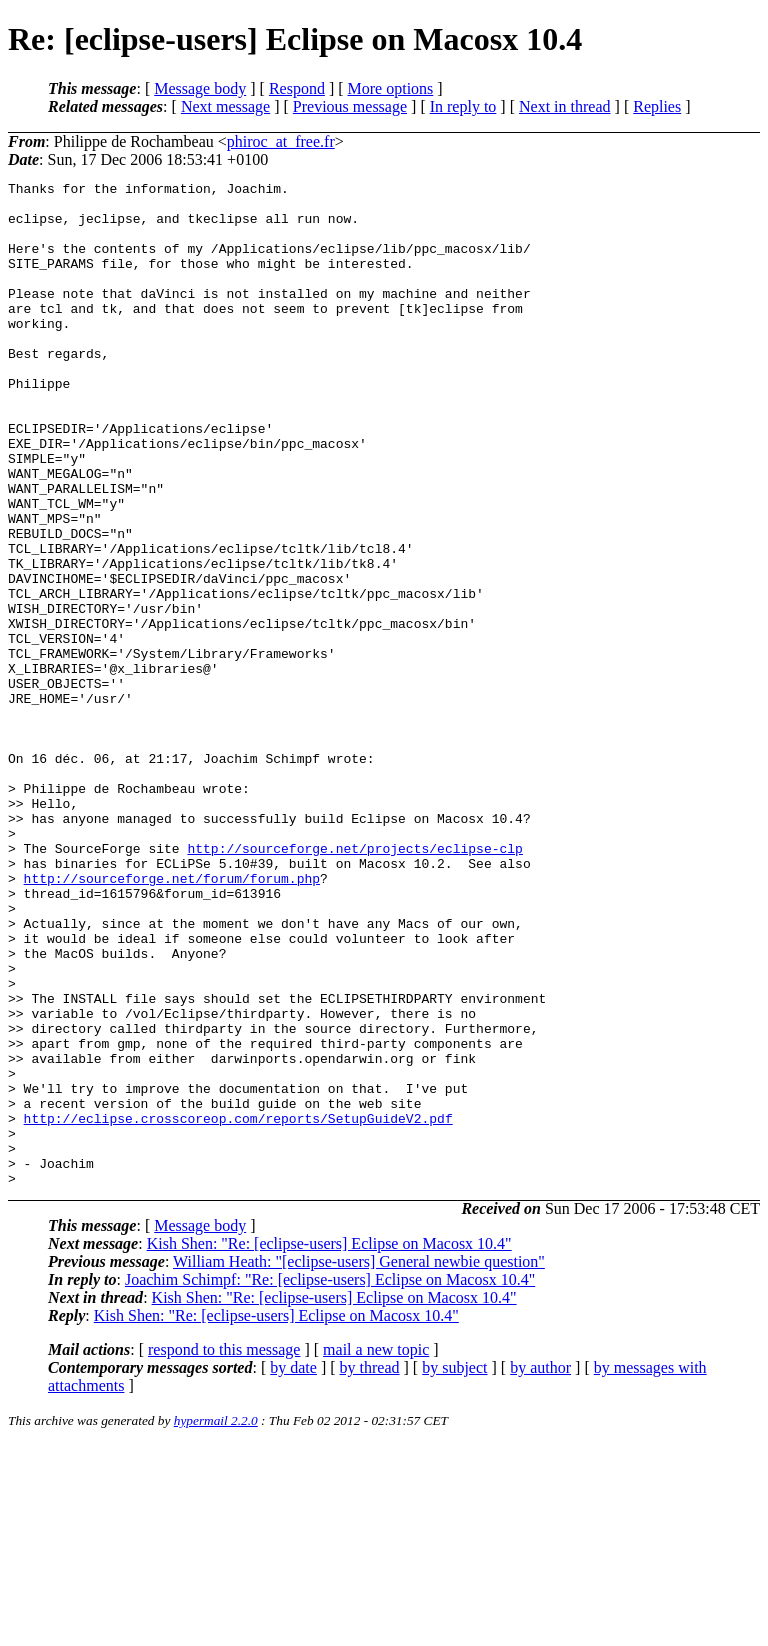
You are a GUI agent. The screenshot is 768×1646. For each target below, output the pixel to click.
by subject (454, 1568)
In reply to (463, 106)
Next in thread (565, 106)
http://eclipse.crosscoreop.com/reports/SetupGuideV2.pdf (238, 1307)
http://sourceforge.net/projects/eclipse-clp (354, 983)
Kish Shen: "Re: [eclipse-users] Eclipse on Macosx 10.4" (329, 1444)
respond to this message (224, 1550)
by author (540, 1568)
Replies (657, 106)
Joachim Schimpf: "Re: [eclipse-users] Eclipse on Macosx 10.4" (330, 1480)
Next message (225, 106)
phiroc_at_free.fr (281, 141)
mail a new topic (376, 1550)
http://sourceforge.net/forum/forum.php (172, 1019)
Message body (200, 88)
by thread (370, 1568)
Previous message (350, 106)
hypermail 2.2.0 (216, 1621)
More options (391, 88)
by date (293, 1568)
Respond (297, 88)
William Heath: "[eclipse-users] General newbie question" (359, 1462)
